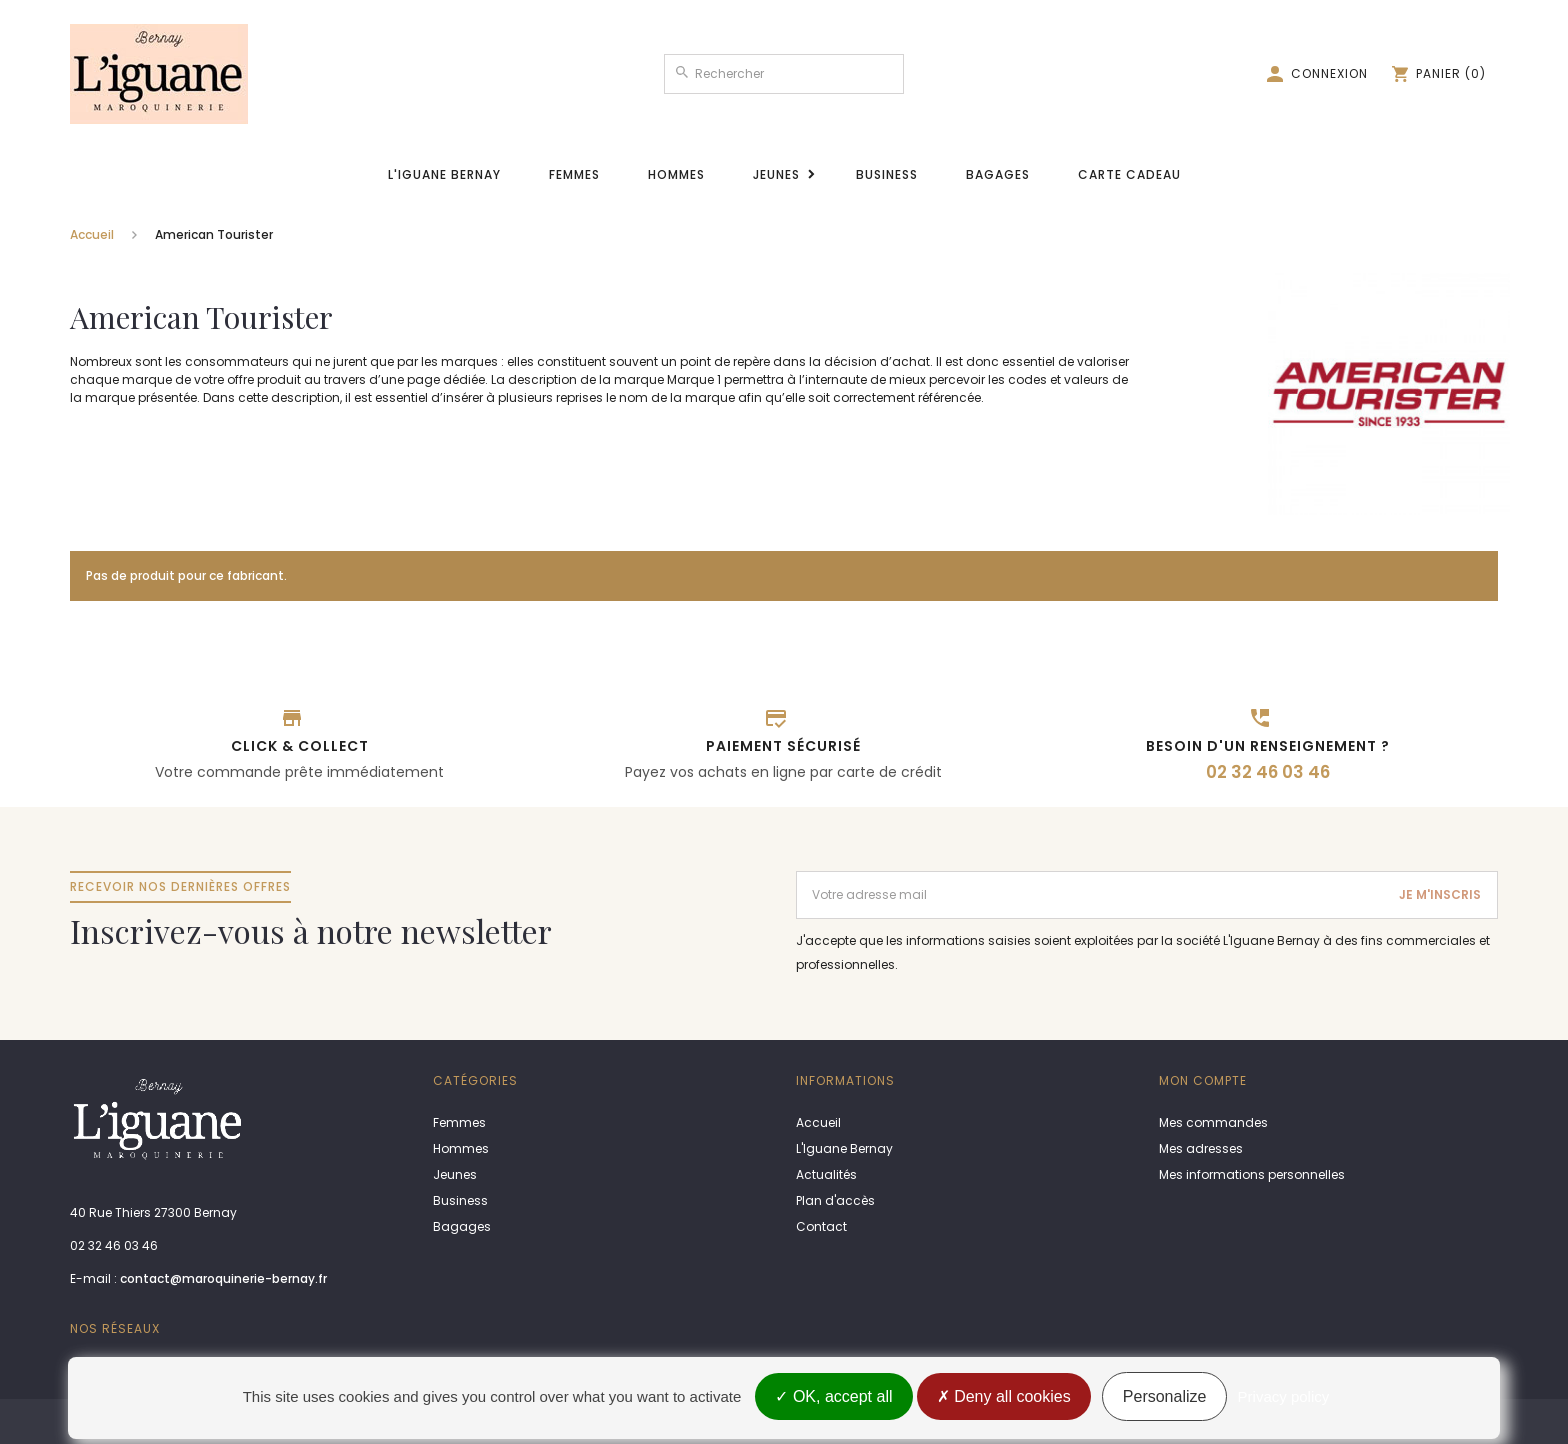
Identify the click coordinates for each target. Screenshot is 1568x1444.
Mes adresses (1201, 1148)
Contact (821, 1226)
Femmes (574, 174)
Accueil (92, 234)
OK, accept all (833, 1396)
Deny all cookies (1004, 1396)
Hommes (676, 174)
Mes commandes (1213, 1122)
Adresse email (842, 879)
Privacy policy (1284, 1396)
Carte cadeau (1129, 174)
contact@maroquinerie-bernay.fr (223, 1278)
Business (887, 174)
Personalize (1165, 1396)
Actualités (826, 1174)
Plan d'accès (835, 1200)
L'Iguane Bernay (444, 174)
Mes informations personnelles (1252, 1174)
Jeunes (776, 174)
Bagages (998, 174)
